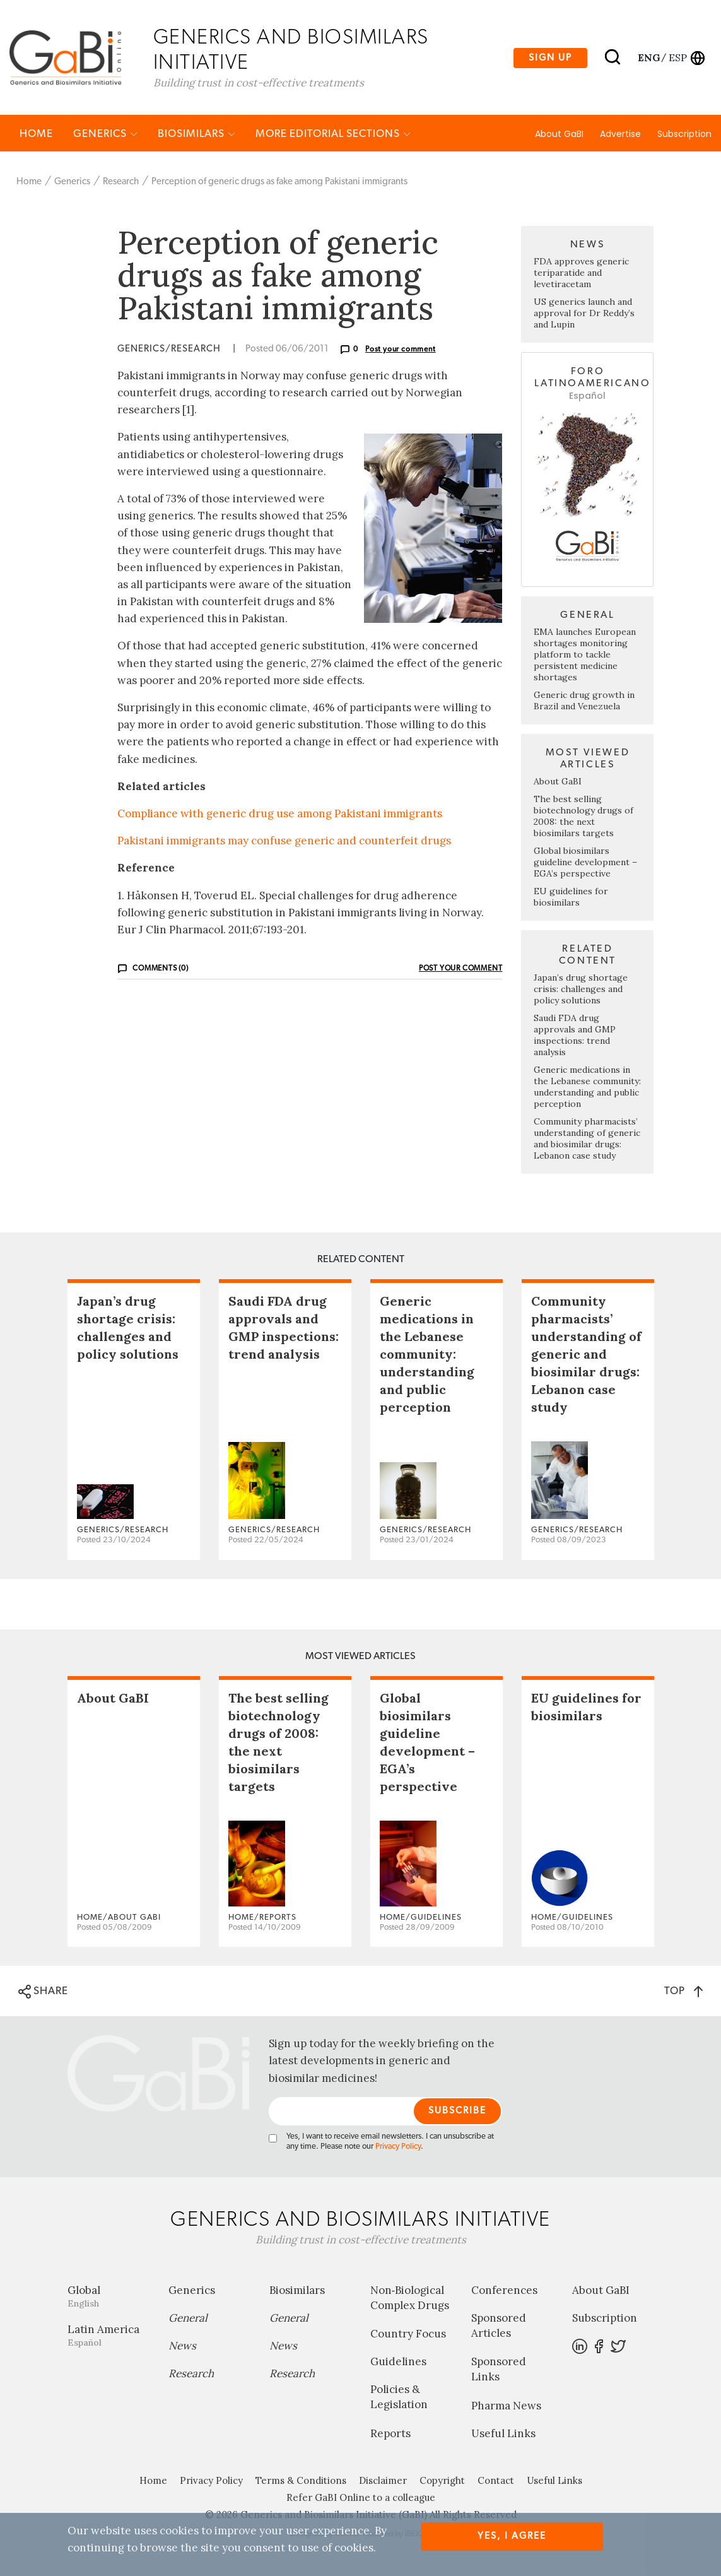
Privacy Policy (398, 2147)
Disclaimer (383, 2481)
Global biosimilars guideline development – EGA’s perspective (585, 863)
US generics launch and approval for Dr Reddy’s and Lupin (584, 314)
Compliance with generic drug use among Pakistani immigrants (279, 814)
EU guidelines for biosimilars (571, 897)
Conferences (504, 2291)
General (188, 2318)
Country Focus (408, 2334)
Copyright (442, 2481)
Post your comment (400, 349)
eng (648, 57)
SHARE (43, 1992)
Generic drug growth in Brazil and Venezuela (584, 701)
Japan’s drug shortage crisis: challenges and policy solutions (581, 989)
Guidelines (398, 2362)
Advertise (620, 134)
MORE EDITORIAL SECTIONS (333, 134)
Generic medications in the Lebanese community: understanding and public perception (587, 1087)
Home (36, 134)
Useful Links (503, 2434)
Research (121, 182)
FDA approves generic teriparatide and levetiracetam (581, 273)
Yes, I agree (512, 2536)
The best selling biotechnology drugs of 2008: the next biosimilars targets (583, 816)
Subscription (684, 134)
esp (678, 57)
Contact (496, 2481)
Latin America (108, 2336)
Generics (105, 134)
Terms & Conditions (300, 2481)
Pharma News (506, 2406)
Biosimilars (196, 134)
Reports (390, 2434)
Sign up (550, 57)
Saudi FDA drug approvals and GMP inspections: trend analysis (575, 1035)
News (182, 2346)
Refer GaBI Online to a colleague (360, 2498)
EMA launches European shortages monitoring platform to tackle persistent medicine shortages (585, 655)
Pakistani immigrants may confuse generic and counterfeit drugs (284, 841)
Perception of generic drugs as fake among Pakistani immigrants (279, 182)
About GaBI (559, 134)
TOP (683, 1991)
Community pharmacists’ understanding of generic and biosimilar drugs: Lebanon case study (587, 1139)
